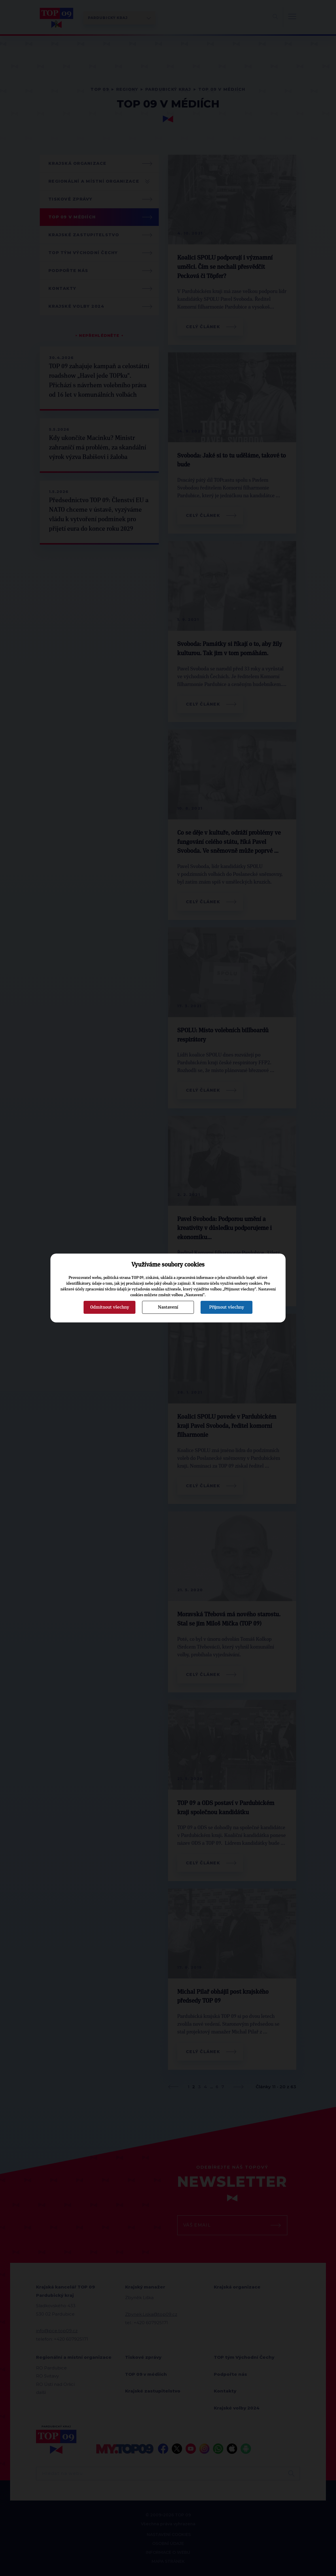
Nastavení (168, 1307)
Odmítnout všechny (109, 1307)
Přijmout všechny (226, 1307)
